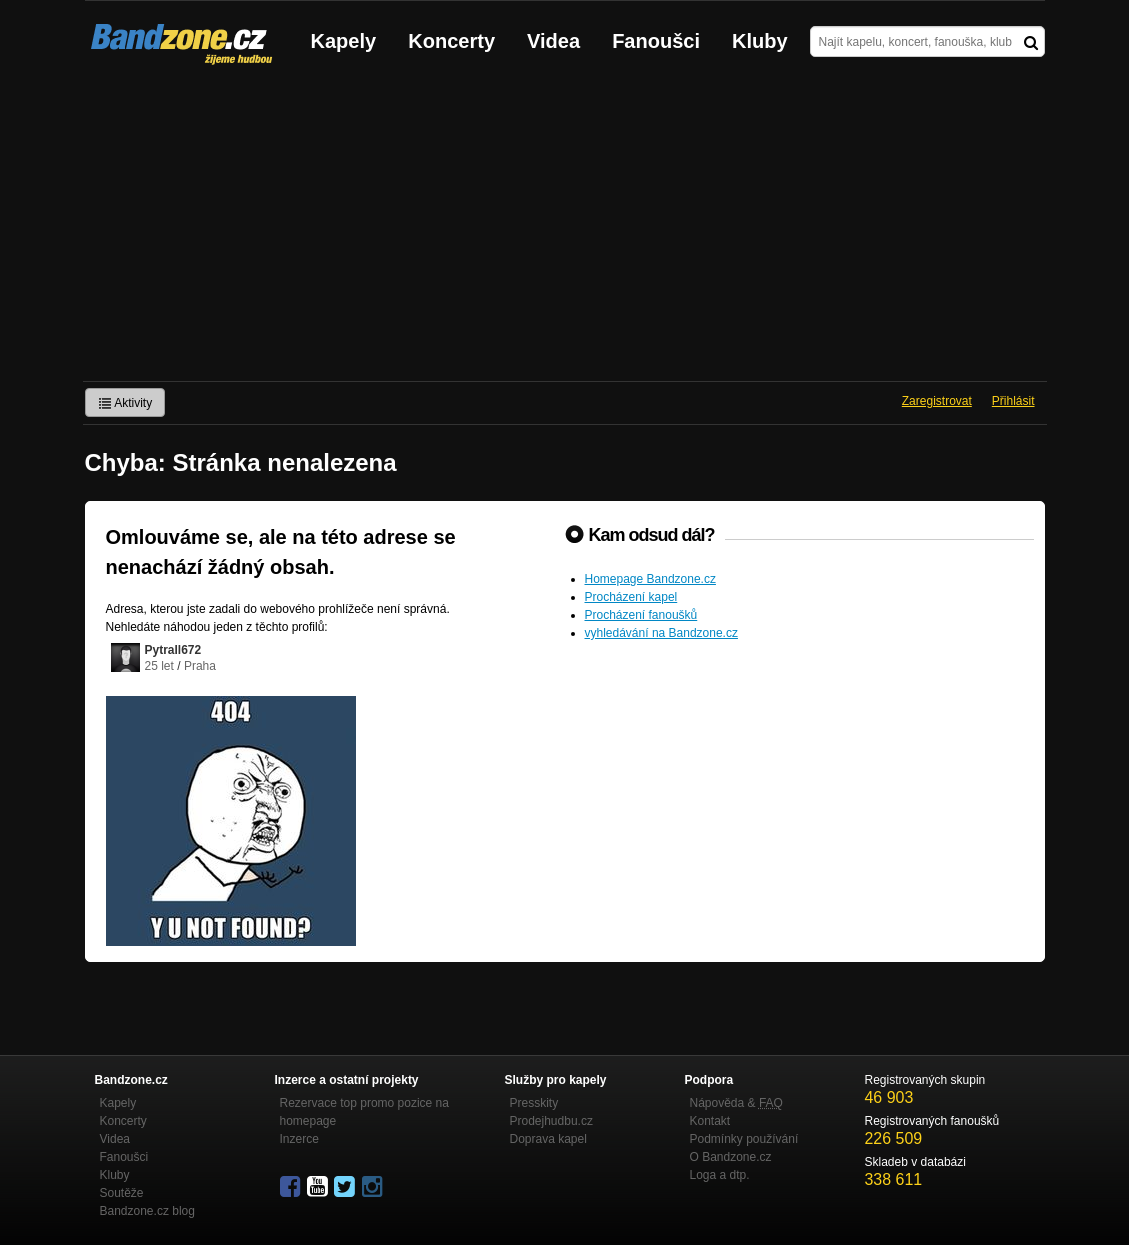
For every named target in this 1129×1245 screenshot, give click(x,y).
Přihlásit (1013, 401)
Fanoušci (656, 41)
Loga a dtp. (720, 1175)
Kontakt (710, 1121)
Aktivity (125, 403)
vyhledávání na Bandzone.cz (661, 633)
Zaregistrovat (937, 401)
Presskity (534, 1103)
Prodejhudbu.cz (551, 1121)
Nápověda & (736, 1103)
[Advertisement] (564, 231)
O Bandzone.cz (731, 1157)
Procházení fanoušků (641, 615)
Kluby (760, 41)
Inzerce (299, 1139)
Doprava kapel (548, 1139)
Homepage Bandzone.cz (650, 579)
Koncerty (451, 41)
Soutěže (122, 1193)
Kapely (344, 41)
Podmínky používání (744, 1139)
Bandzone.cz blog (147, 1211)
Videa (553, 41)
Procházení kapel (631, 597)
